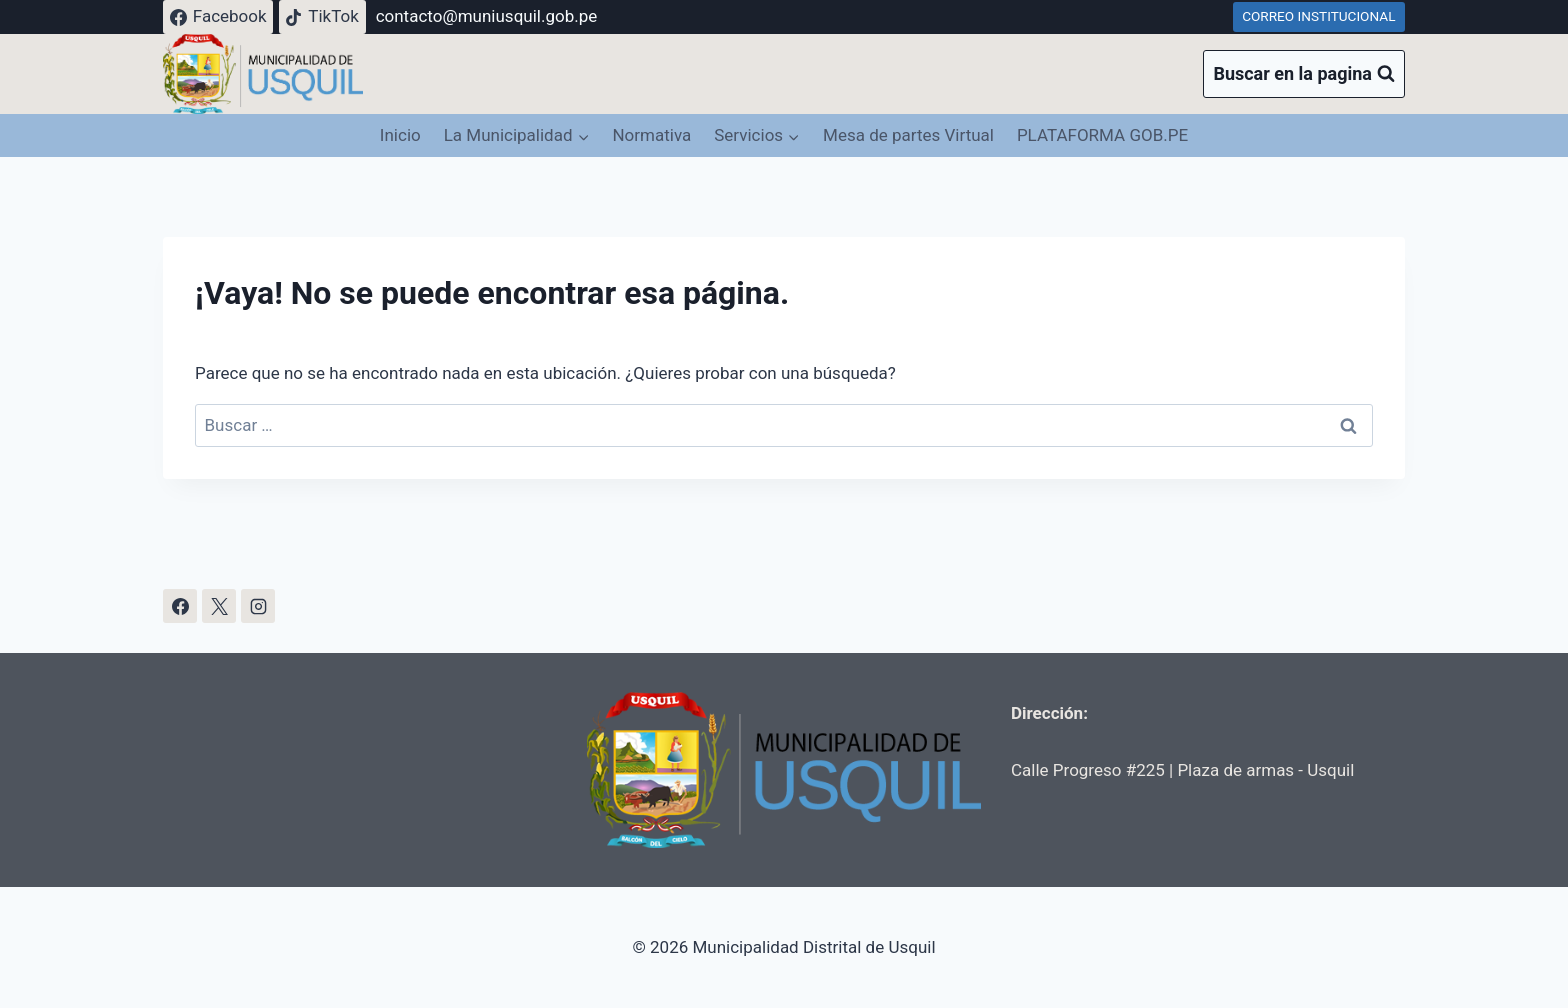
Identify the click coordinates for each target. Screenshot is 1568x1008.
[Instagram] (258, 606)
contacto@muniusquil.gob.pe (487, 16)
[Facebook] (180, 606)
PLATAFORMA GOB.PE (1102, 135)
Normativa (651, 135)
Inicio (400, 135)
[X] (219, 606)
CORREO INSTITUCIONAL (1318, 16)
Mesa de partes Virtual (908, 135)
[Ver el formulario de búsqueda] (1304, 74)
